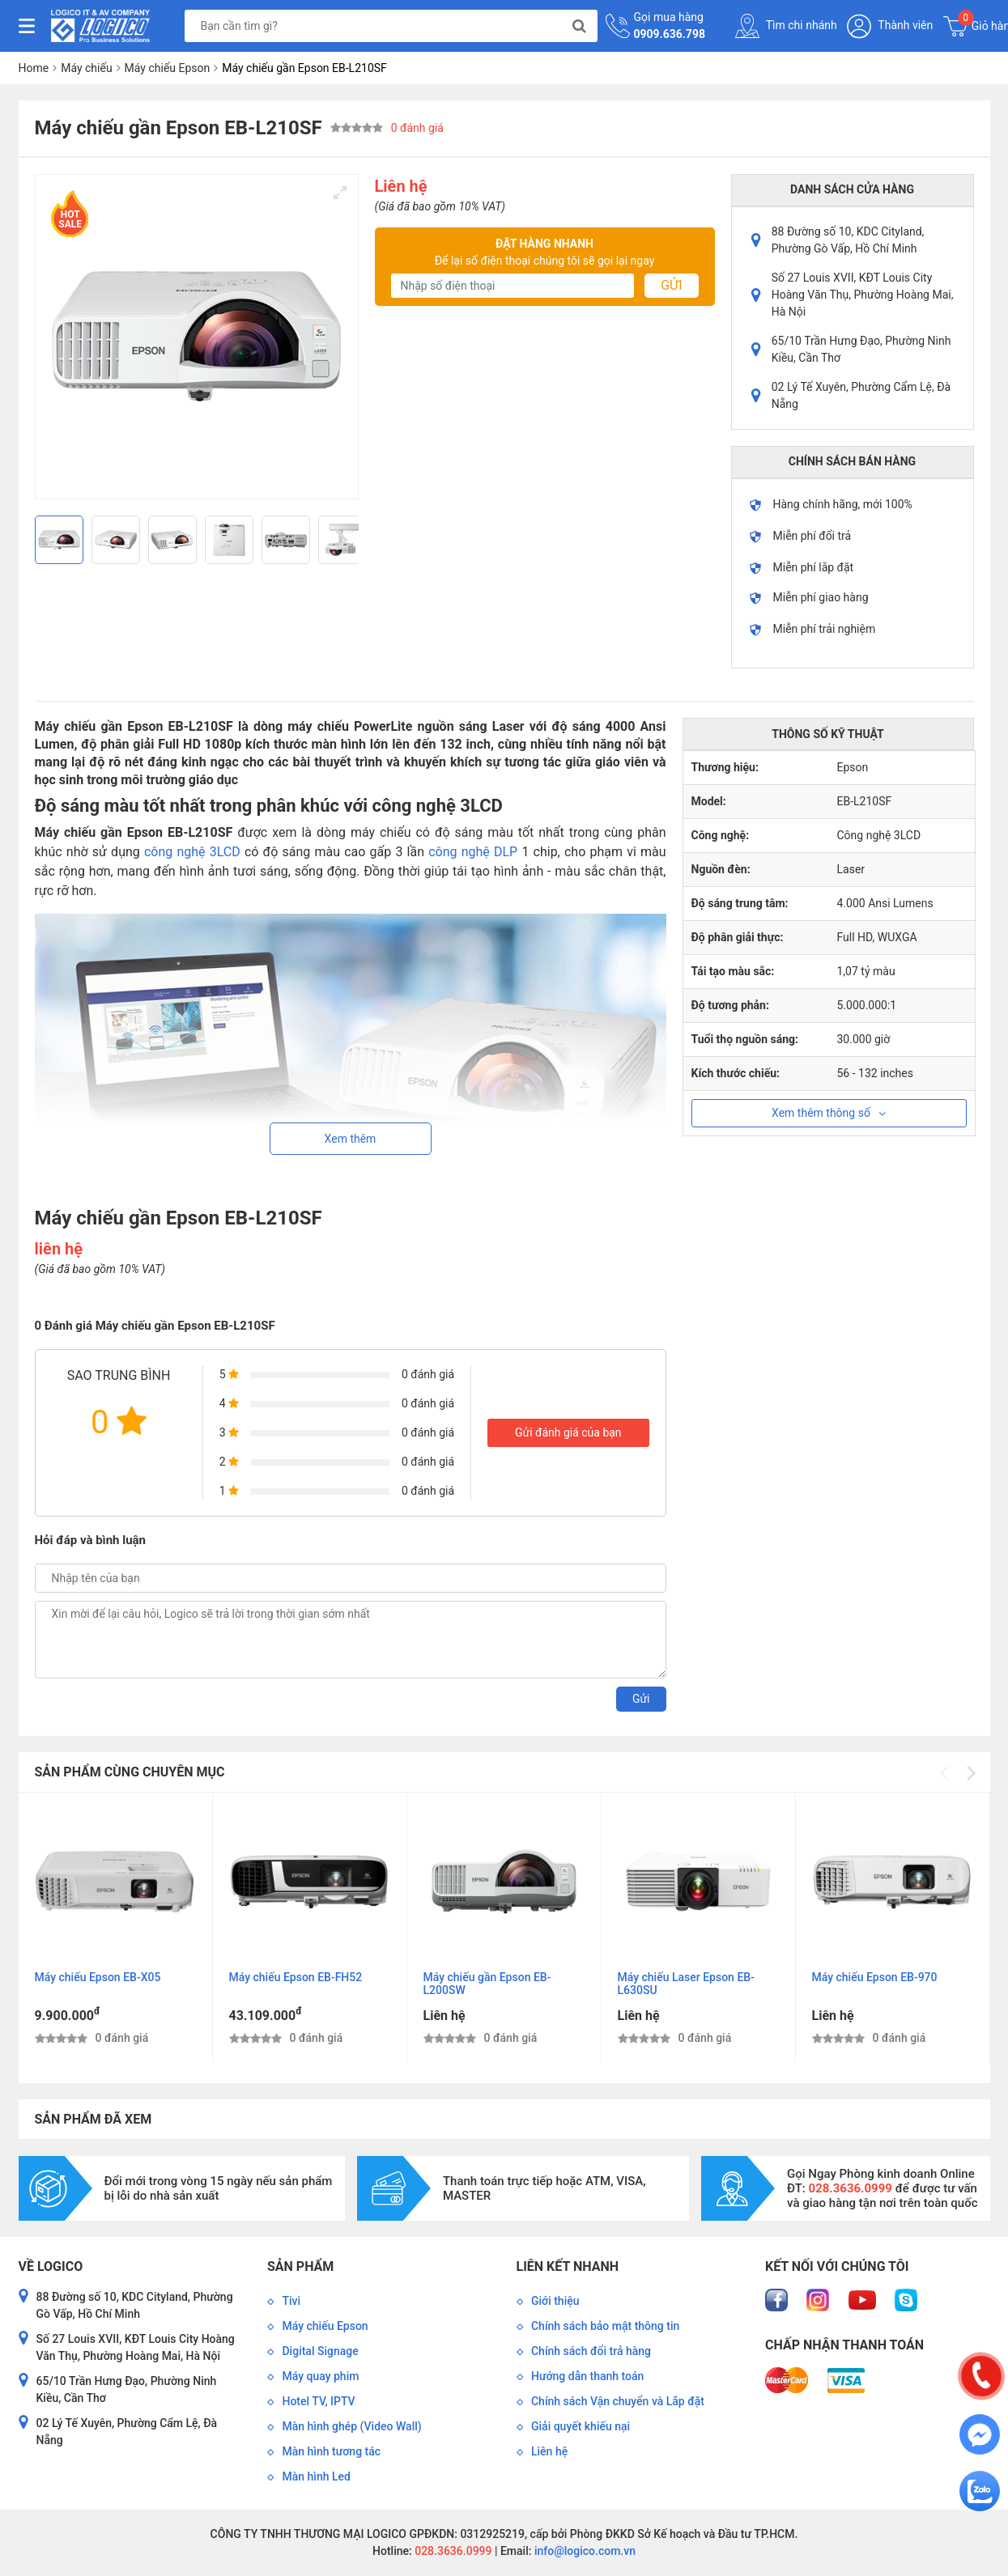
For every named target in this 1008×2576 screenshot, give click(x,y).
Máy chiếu (86, 68)
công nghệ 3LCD (192, 851)
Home (34, 68)
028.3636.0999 (452, 2550)
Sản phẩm (300, 2266)
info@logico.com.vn (583, 2550)
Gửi (671, 285)
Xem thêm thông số (829, 1112)
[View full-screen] (340, 192)
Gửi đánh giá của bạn (568, 1432)
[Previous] (53, 540)
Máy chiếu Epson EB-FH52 (296, 1977)
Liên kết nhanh (568, 2266)
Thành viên (890, 26)
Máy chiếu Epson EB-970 (875, 1977)
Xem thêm (350, 1138)
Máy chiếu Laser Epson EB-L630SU (686, 1984)
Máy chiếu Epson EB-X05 (98, 1977)
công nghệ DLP (472, 851)
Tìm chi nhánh (786, 26)
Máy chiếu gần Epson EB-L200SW (487, 1984)
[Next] (340, 540)
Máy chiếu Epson (168, 68)
